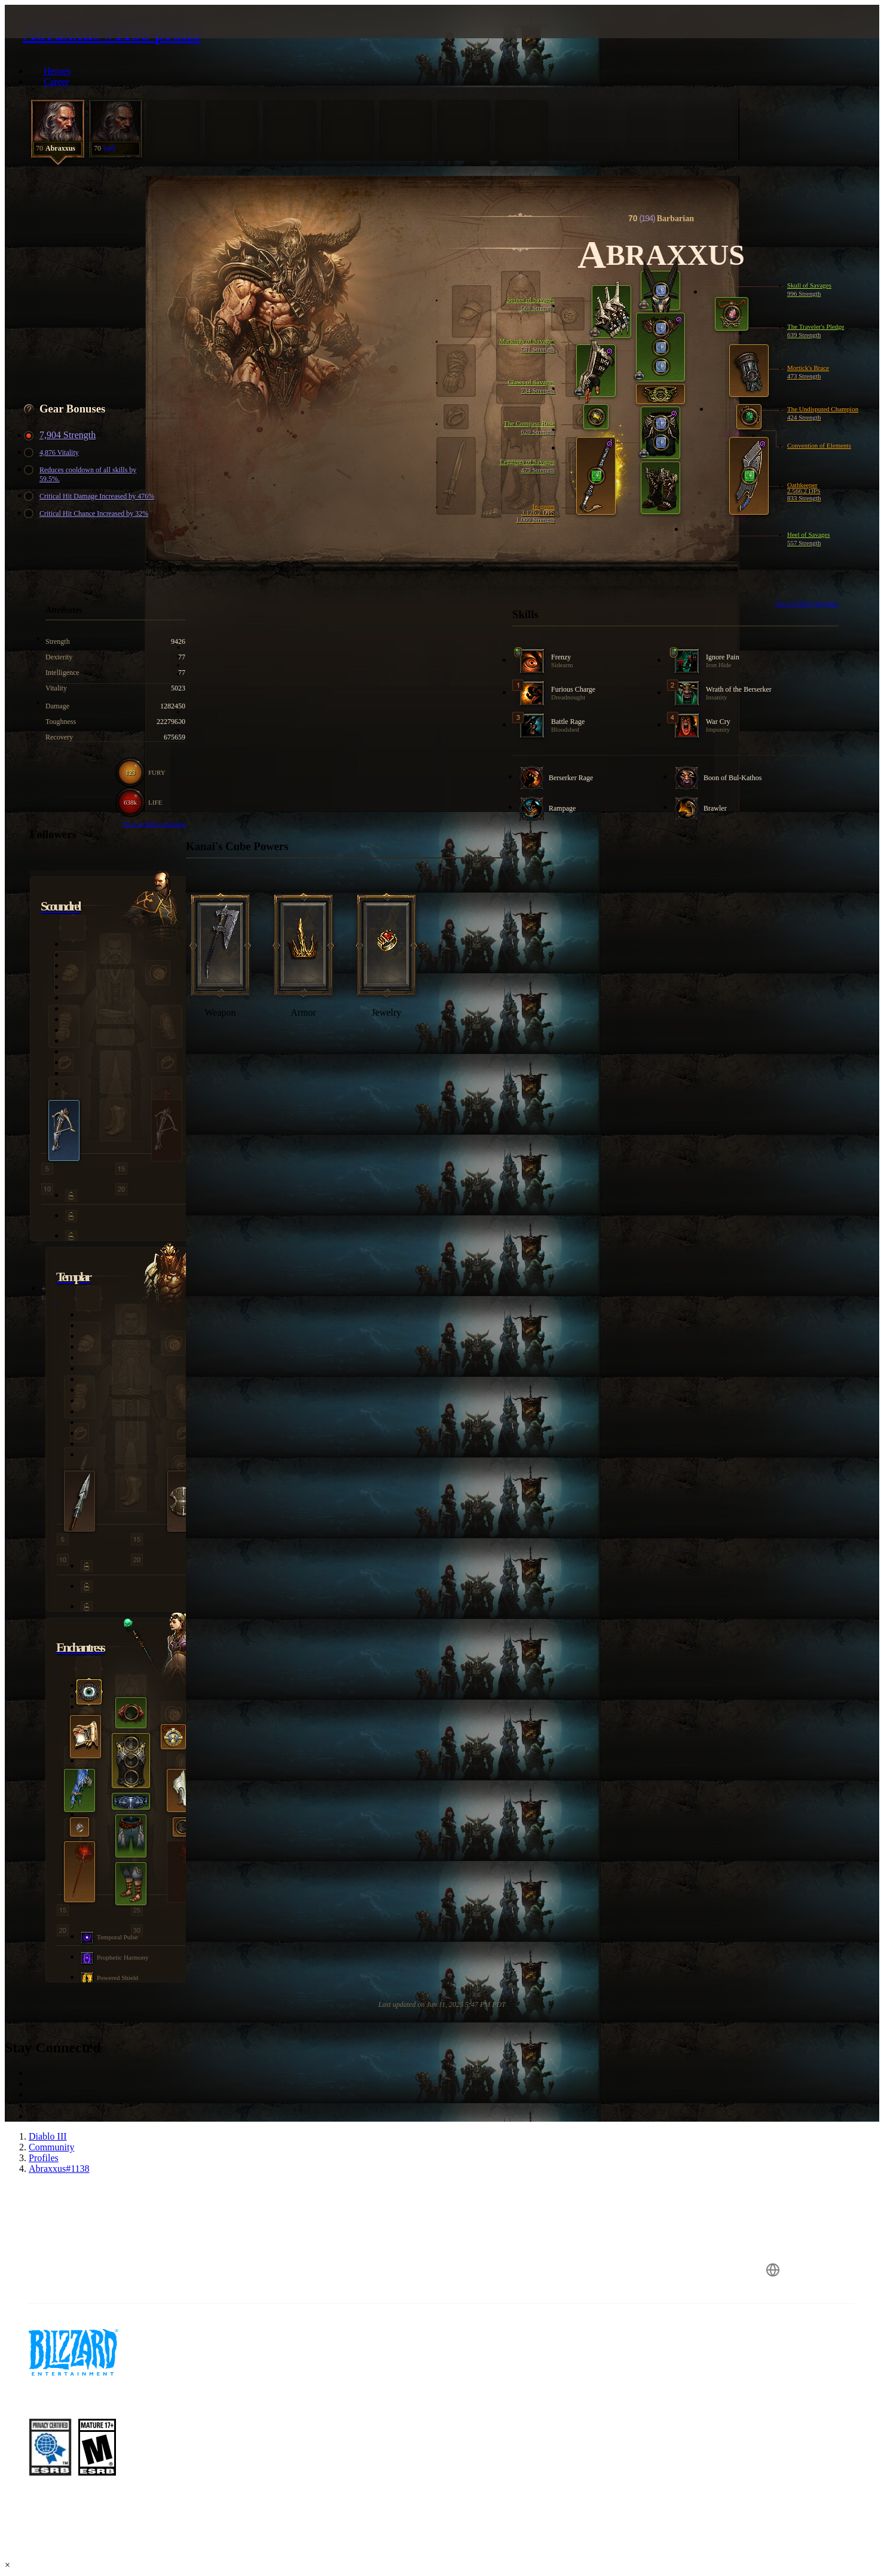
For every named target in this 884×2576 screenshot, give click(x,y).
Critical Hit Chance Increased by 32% (87, 513)
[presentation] (58, 35)
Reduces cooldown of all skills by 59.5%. (81, 474)
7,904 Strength (61, 435)
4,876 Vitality (53, 452)
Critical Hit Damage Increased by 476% (90, 496)
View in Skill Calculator (807, 603)
